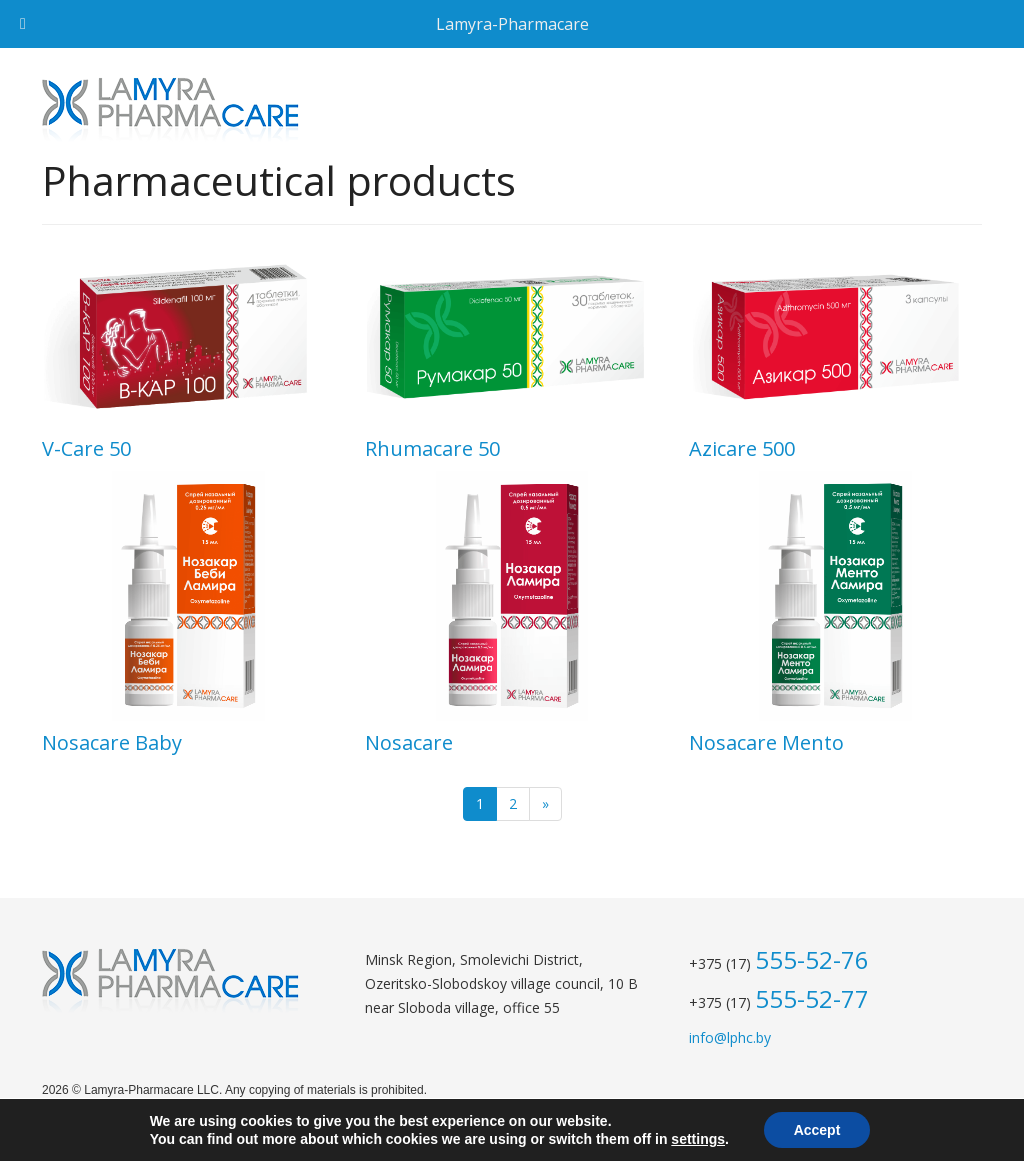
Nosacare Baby (112, 743)
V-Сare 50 (86, 449)
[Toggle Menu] (23, 24)
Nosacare (409, 743)
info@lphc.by (730, 1037)
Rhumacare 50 (432, 449)
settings (698, 1139)
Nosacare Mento (766, 743)
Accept (817, 1130)
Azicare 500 (742, 449)
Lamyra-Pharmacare (512, 24)
